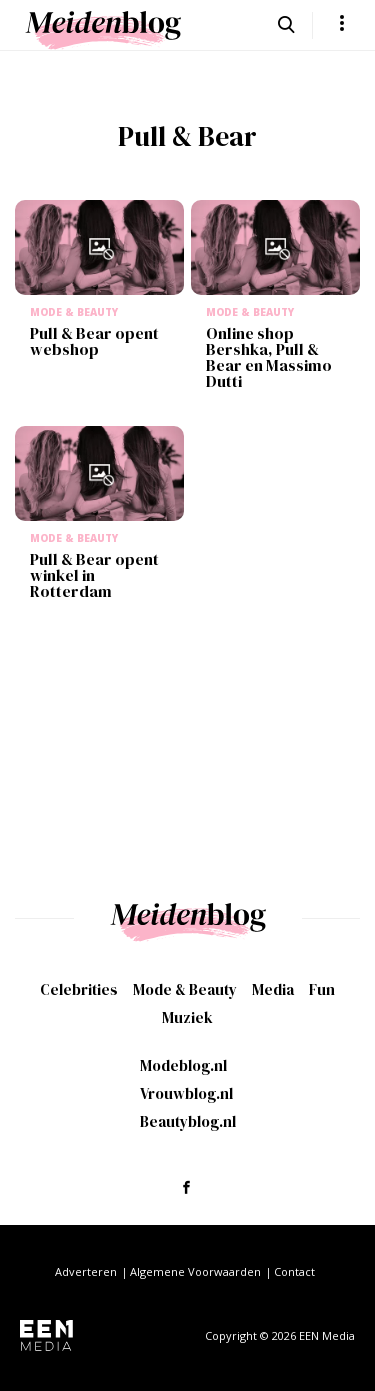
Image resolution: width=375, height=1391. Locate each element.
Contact (294, 1271)
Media (273, 989)
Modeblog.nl (183, 1065)
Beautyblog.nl (188, 1121)
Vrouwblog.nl (186, 1093)
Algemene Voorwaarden (195, 1271)
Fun (322, 989)
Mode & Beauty (185, 989)
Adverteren (86, 1271)
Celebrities (79, 989)
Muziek (187, 1017)
